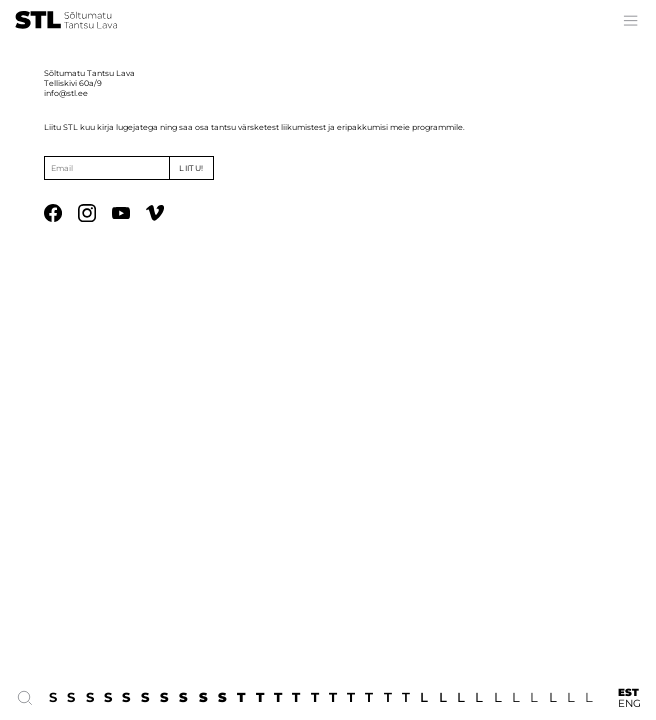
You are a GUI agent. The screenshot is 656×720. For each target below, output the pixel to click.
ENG (629, 703)
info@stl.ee (66, 93)
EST (628, 692)
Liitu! (191, 168)
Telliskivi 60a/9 (73, 83)
